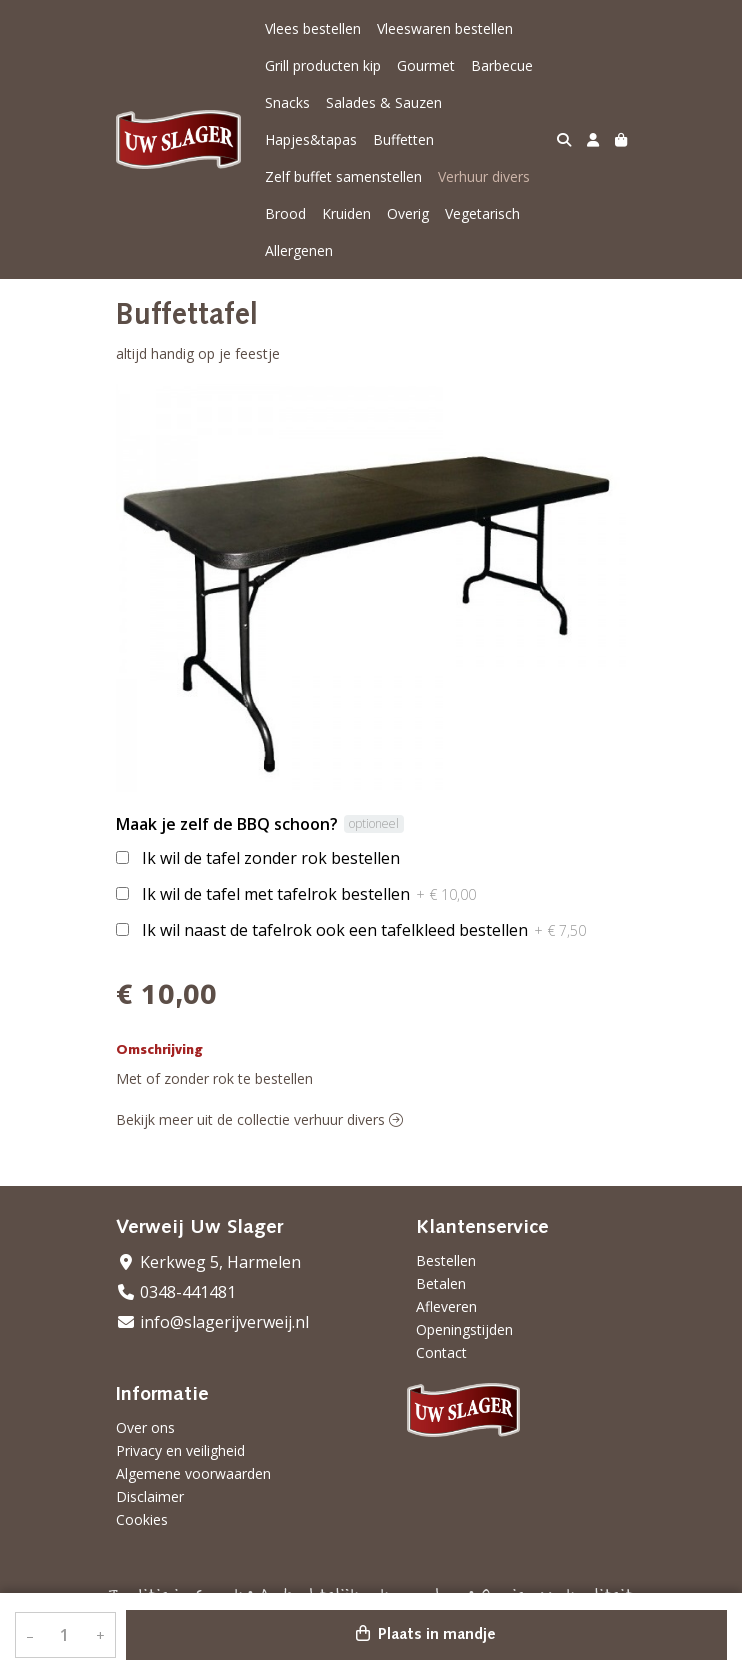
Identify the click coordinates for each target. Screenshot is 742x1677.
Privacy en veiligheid (180, 1450)
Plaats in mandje (426, 1634)
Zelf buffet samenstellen (343, 176)
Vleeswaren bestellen (445, 28)
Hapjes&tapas (311, 139)
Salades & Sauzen (384, 102)
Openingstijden (464, 1329)
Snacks (287, 102)
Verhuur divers (484, 176)
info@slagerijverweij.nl (212, 1322)
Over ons (145, 1427)
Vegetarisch (482, 213)
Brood (285, 213)
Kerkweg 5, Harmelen (208, 1262)
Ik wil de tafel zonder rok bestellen (271, 858)
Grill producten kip (323, 65)
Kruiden (346, 213)
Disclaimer (150, 1496)
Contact (441, 1352)
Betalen (441, 1283)
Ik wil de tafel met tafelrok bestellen (309, 894)
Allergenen (299, 250)
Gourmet (426, 65)
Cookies (142, 1519)
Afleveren (446, 1306)
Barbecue (502, 65)
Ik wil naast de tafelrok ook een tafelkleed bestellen (364, 930)
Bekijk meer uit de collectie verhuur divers (259, 1119)
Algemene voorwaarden (193, 1473)
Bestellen (446, 1260)
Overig (408, 213)
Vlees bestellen (313, 28)
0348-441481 (176, 1292)
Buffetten (403, 139)
